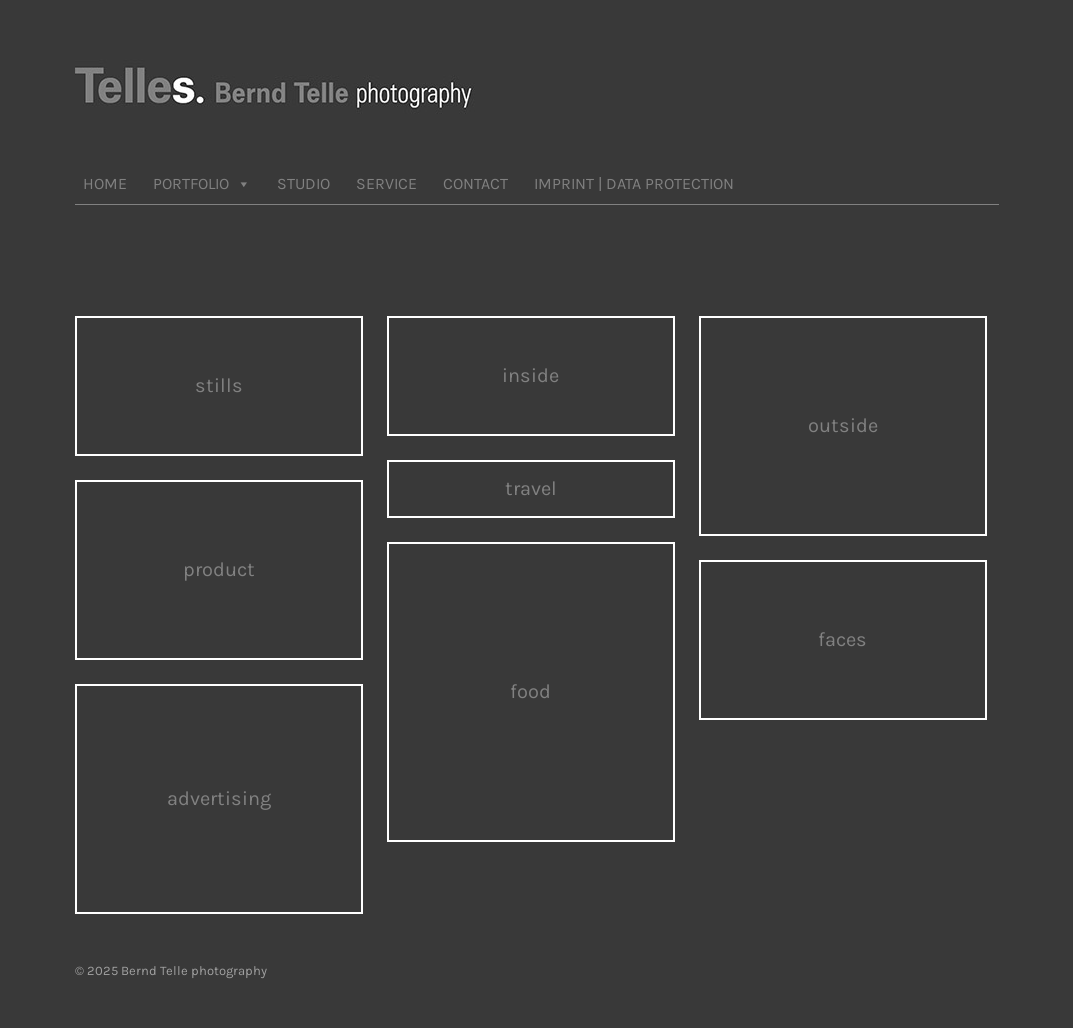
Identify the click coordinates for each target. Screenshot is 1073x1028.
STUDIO (303, 183)
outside (843, 425)
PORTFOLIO (202, 184)
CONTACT (475, 183)
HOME (105, 183)
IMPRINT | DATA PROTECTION (634, 183)
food (530, 691)
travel (531, 488)
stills (219, 385)
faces (842, 639)
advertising (219, 798)
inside (530, 375)
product (219, 569)
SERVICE (386, 183)
